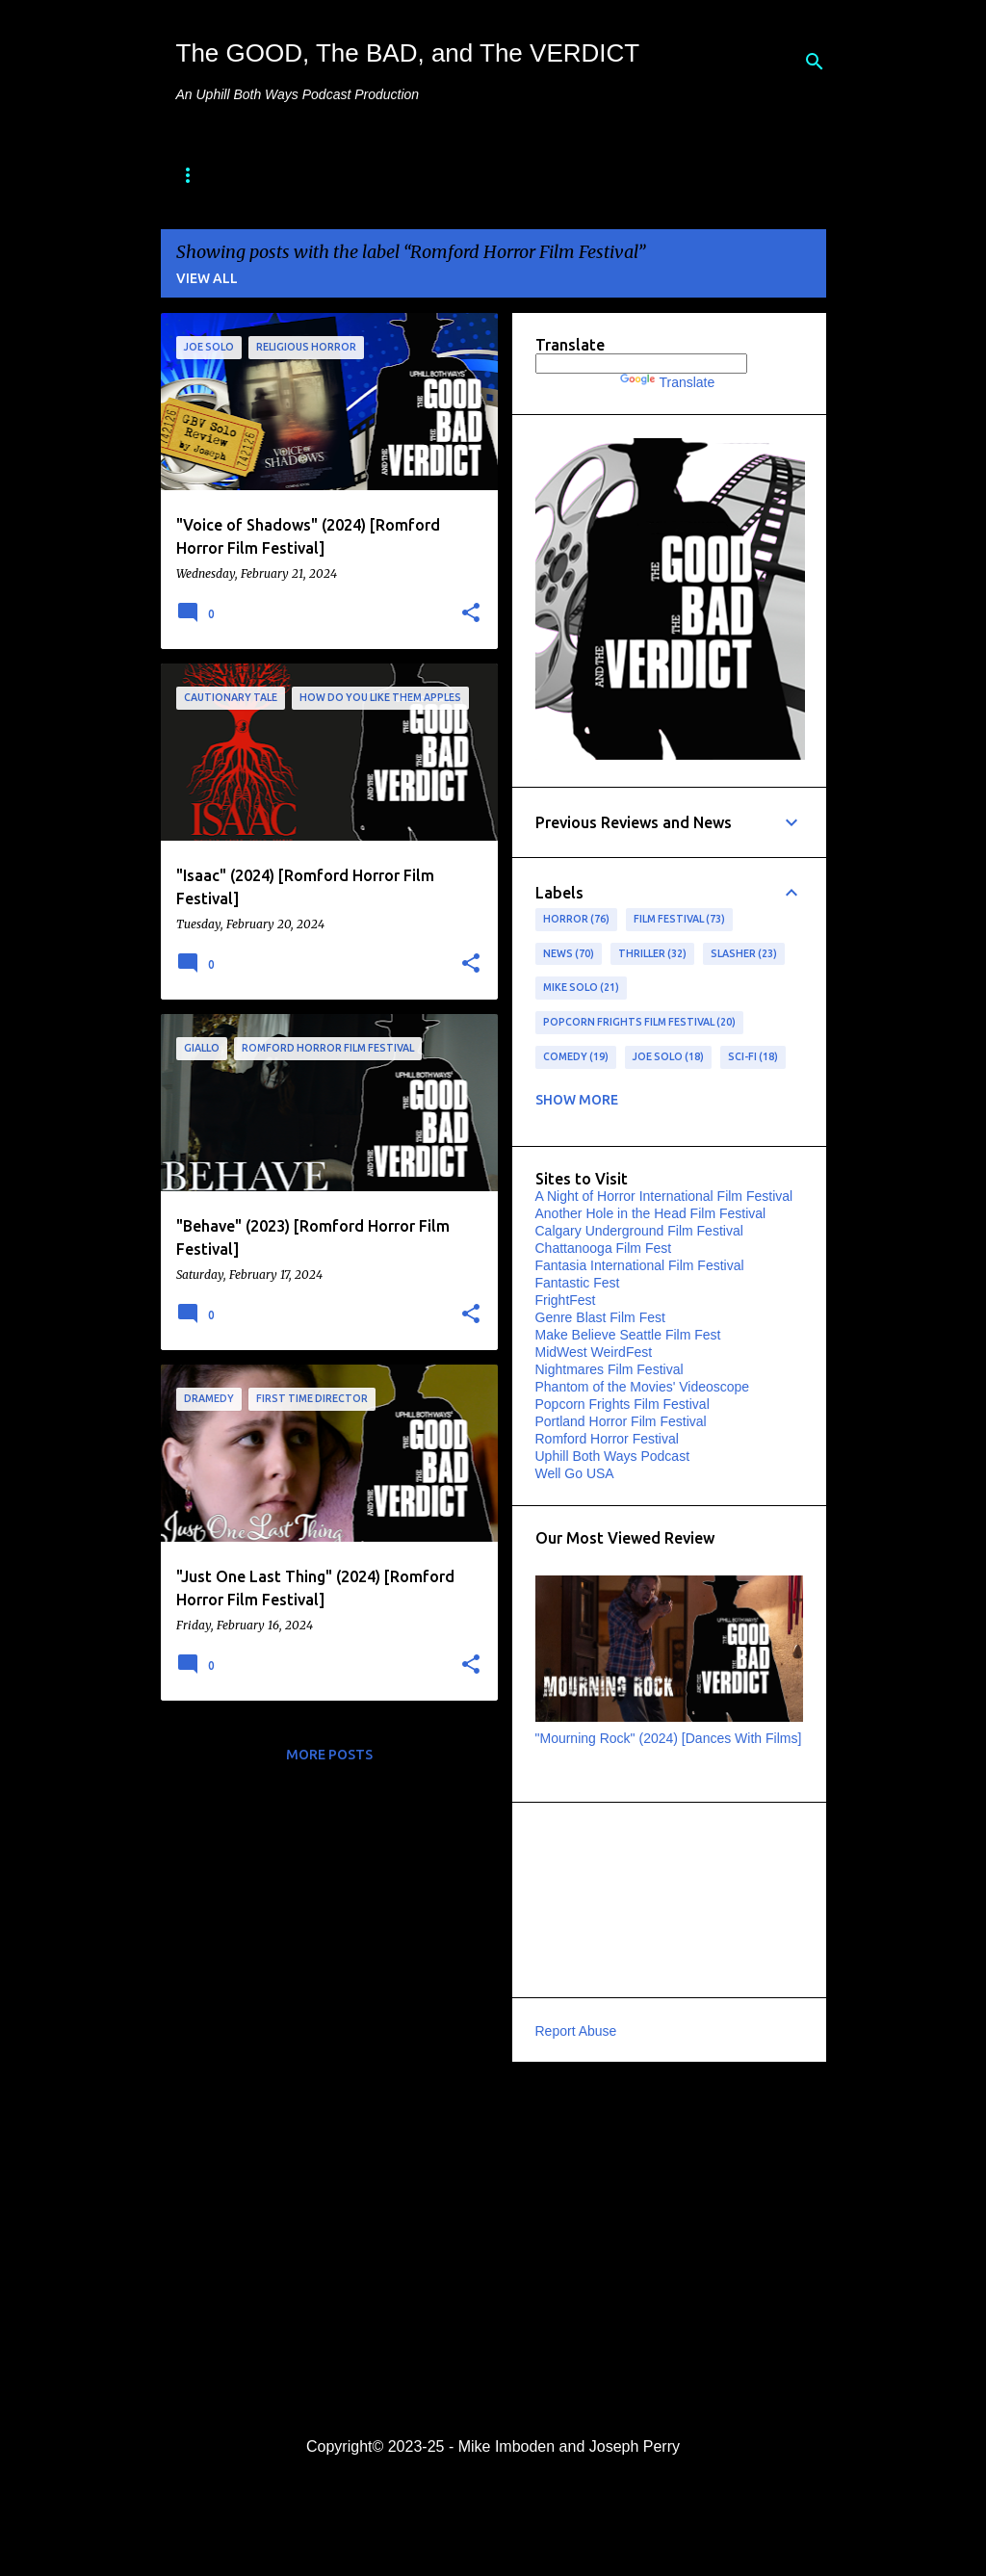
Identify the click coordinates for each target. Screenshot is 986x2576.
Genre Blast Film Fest (600, 1317)
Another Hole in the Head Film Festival (650, 1213)
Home (197, 176)
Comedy (576, 1057)
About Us (298, 176)
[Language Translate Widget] (641, 363)
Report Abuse (576, 2031)
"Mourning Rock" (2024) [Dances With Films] (668, 1738)
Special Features (608, 176)
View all (207, 278)
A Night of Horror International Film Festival (664, 1196)
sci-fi (753, 1057)
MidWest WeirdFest (594, 1352)
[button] (470, 613)
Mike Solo (581, 988)
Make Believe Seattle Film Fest (628, 1334)
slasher (744, 954)
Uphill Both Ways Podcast (612, 1456)
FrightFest (565, 1300)
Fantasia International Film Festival (639, 1265)
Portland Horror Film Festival (621, 1421)
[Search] (814, 62)
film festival (680, 919)
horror (576, 919)
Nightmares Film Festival (609, 1369)
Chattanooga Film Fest (603, 1248)
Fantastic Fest (577, 1282)
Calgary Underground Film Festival (639, 1230)
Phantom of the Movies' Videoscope (642, 1386)
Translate (667, 382)
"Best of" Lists (437, 176)
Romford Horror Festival (607, 1438)
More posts (329, 1754)
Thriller (653, 954)
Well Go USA (574, 1473)
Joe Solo (669, 1057)
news (569, 954)
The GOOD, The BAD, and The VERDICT (408, 53)
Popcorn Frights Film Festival (640, 1022)
